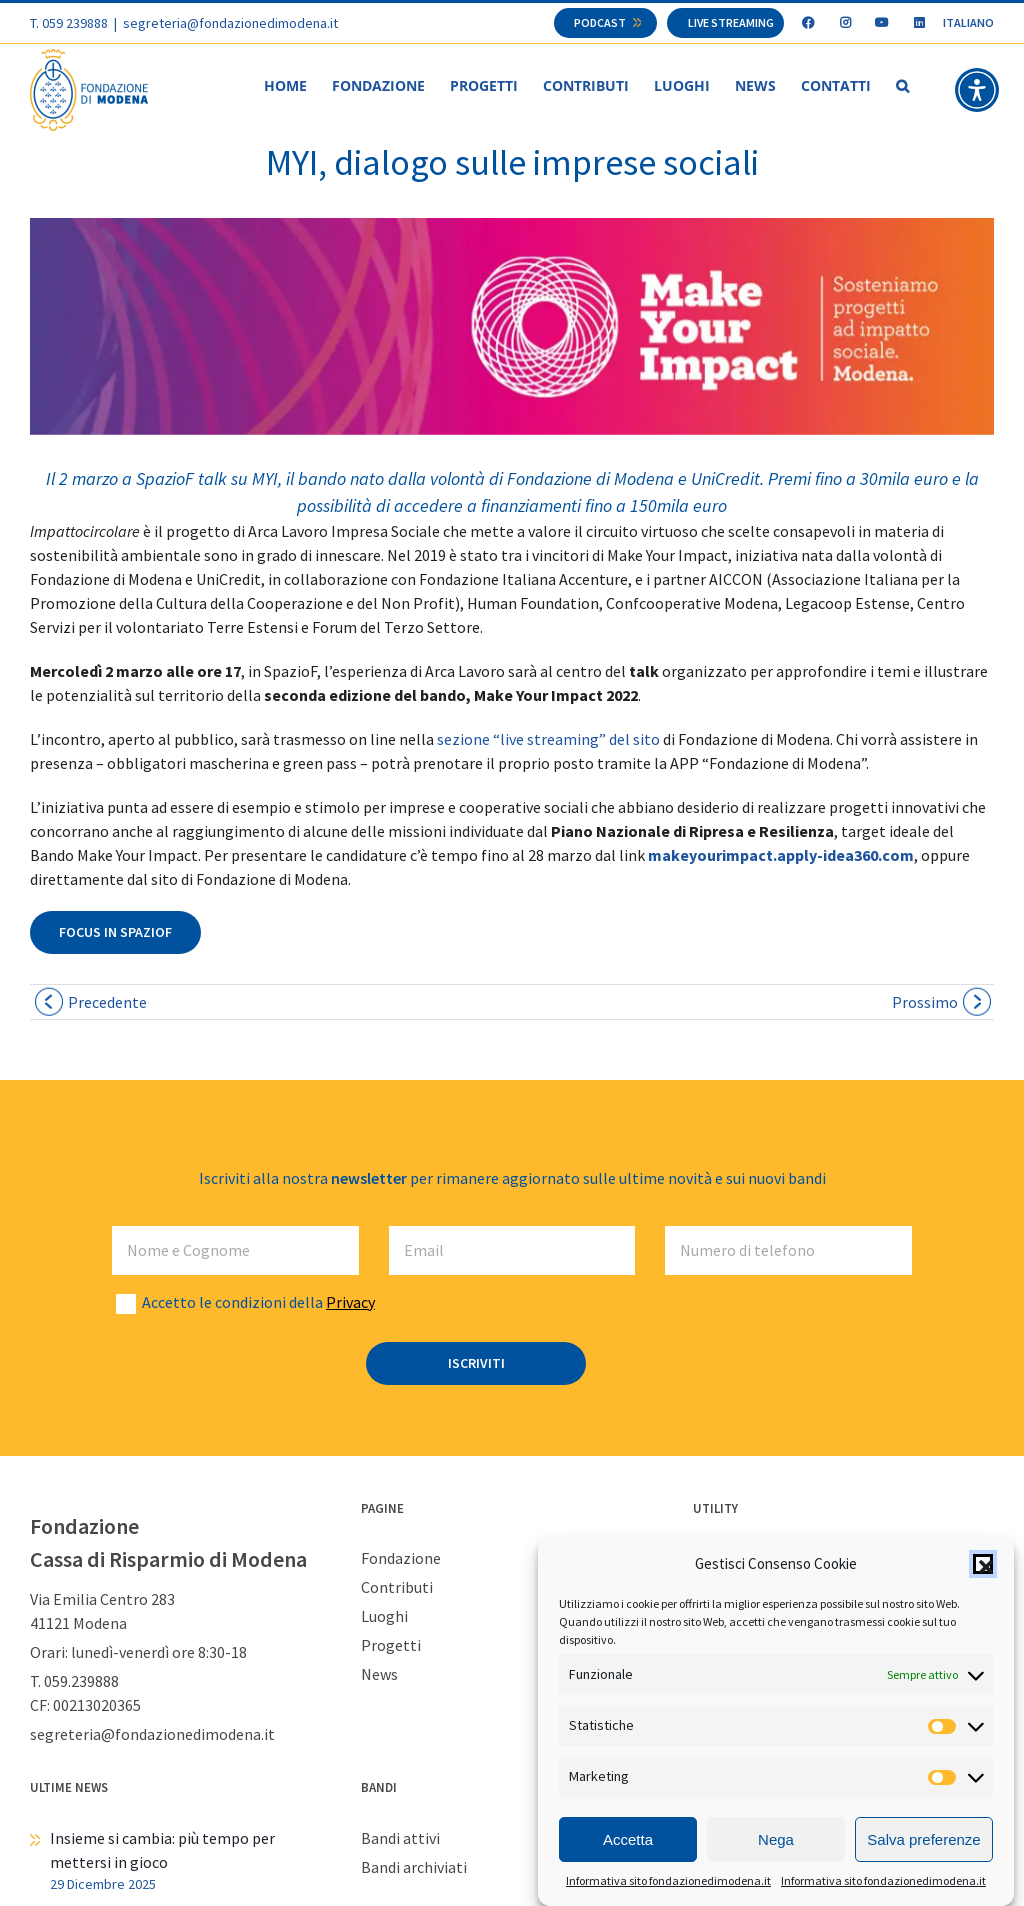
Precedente (107, 1003)
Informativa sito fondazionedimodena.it (668, 1881)
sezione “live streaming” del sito (548, 740)
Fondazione (401, 1559)
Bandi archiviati (414, 1868)
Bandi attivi (400, 1839)
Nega (776, 1840)
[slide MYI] (512, 327)
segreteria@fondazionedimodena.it (230, 23)
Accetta (628, 1840)
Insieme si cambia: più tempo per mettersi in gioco (162, 1851)
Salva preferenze (923, 1840)
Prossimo (925, 1003)
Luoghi (384, 1617)
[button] (983, 1565)
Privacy (350, 1303)
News (379, 1675)
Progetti (391, 1646)
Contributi (397, 1588)
